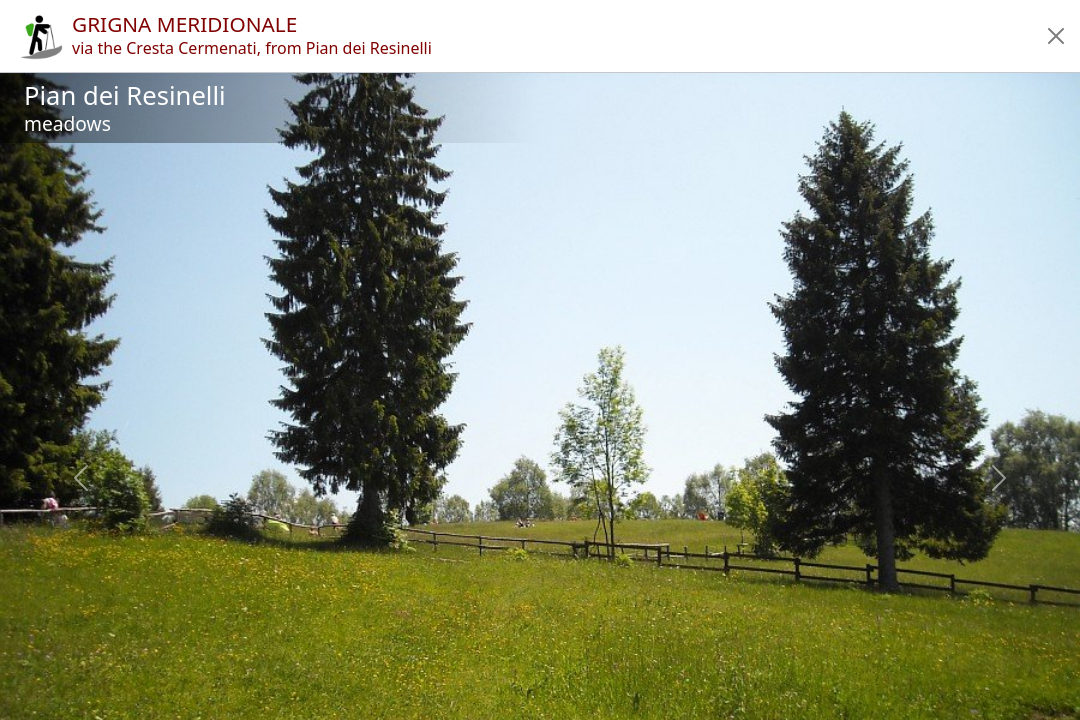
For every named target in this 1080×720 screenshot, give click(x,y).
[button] (1056, 36)
